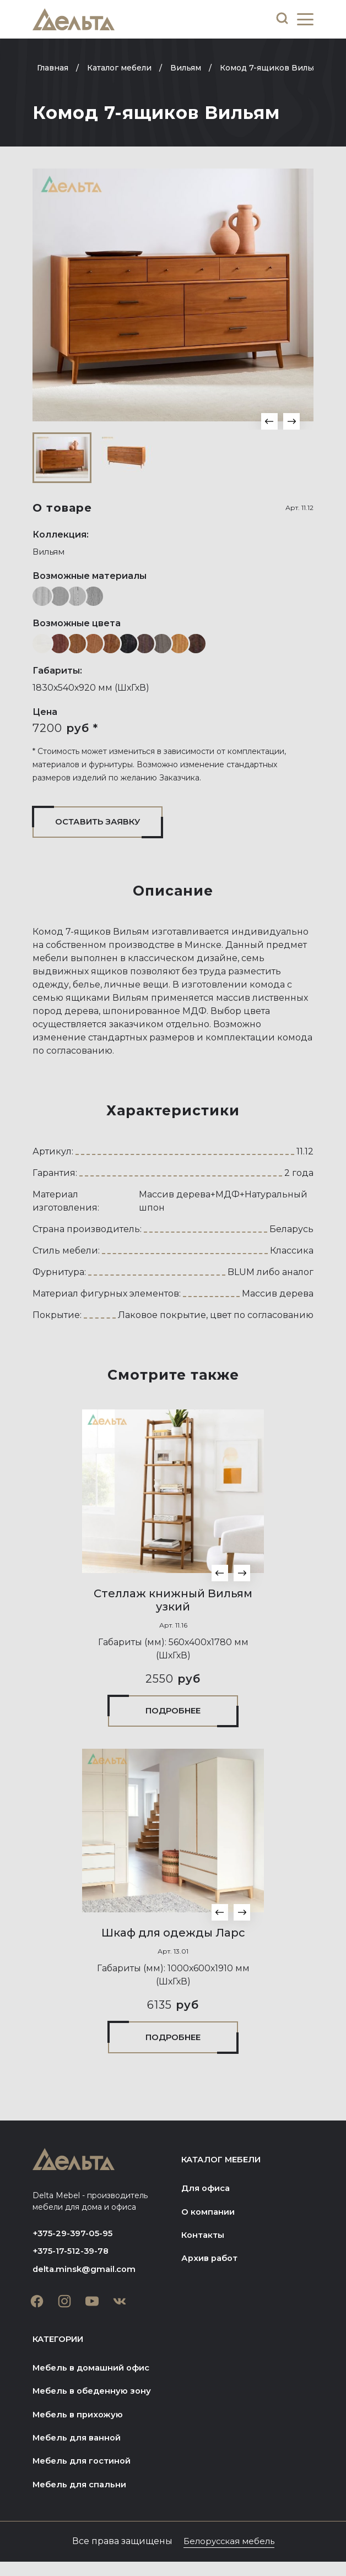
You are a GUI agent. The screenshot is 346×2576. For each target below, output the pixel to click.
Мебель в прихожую (81, 2425)
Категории (62, 2346)
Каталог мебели (226, 2164)
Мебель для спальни (83, 2497)
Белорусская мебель (228, 2555)
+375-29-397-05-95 (76, 2238)
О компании (209, 2217)
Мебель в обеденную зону (96, 2400)
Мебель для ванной (80, 2449)
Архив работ (211, 2266)
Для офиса (207, 2193)
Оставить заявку (103, 822)
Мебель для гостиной (86, 2473)
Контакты (205, 2242)
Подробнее (173, 1712)
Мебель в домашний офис (96, 2376)
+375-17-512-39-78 (74, 2257)
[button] (269, 421)
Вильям (51, 551)
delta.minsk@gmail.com (87, 2275)
